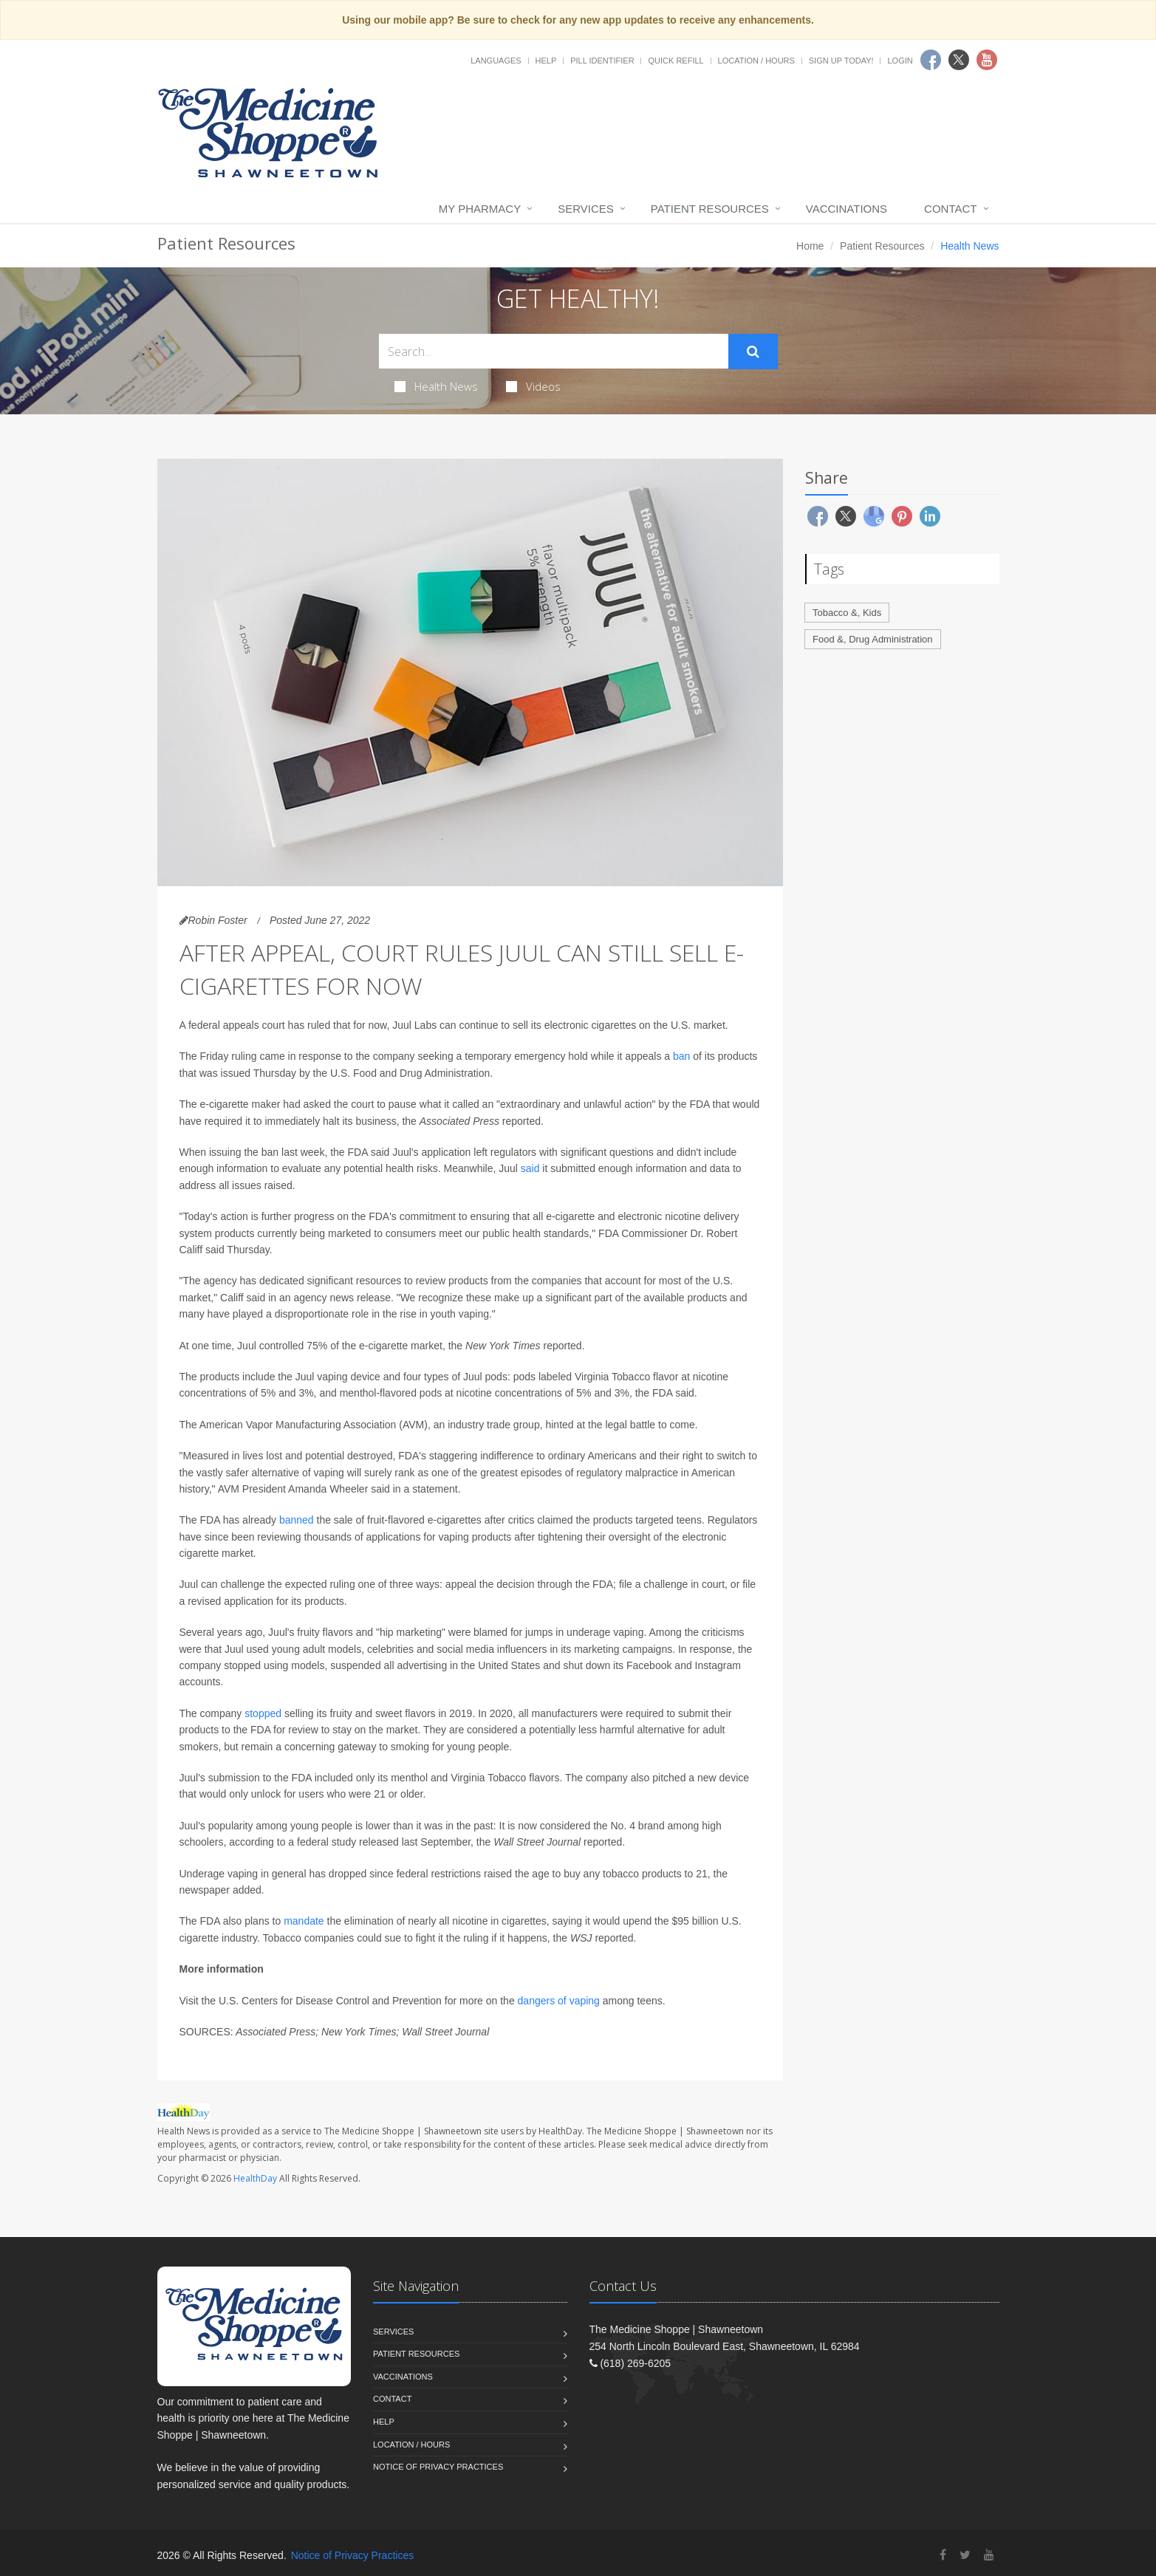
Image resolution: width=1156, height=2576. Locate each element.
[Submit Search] (753, 351)
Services (586, 208)
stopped (262, 1713)
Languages (496, 60)
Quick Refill (675, 60)
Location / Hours (756, 60)
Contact (950, 208)
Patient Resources (710, 208)
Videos (533, 386)
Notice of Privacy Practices (438, 2466)
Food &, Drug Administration (873, 639)
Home (810, 246)
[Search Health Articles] (553, 351)
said (530, 1168)
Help (546, 60)
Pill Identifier (602, 60)
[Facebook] (943, 2555)
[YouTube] (989, 2555)
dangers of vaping (559, 2001)
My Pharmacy (480, 208)
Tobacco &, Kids (847, 612)
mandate (304, 1921)
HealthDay (255, 2178)
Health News (436, 386)
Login (899, 60)
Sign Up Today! (841, 60)
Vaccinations (846, 208)
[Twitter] (965, 2555)
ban (681, 1056)
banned (296, 1520)
